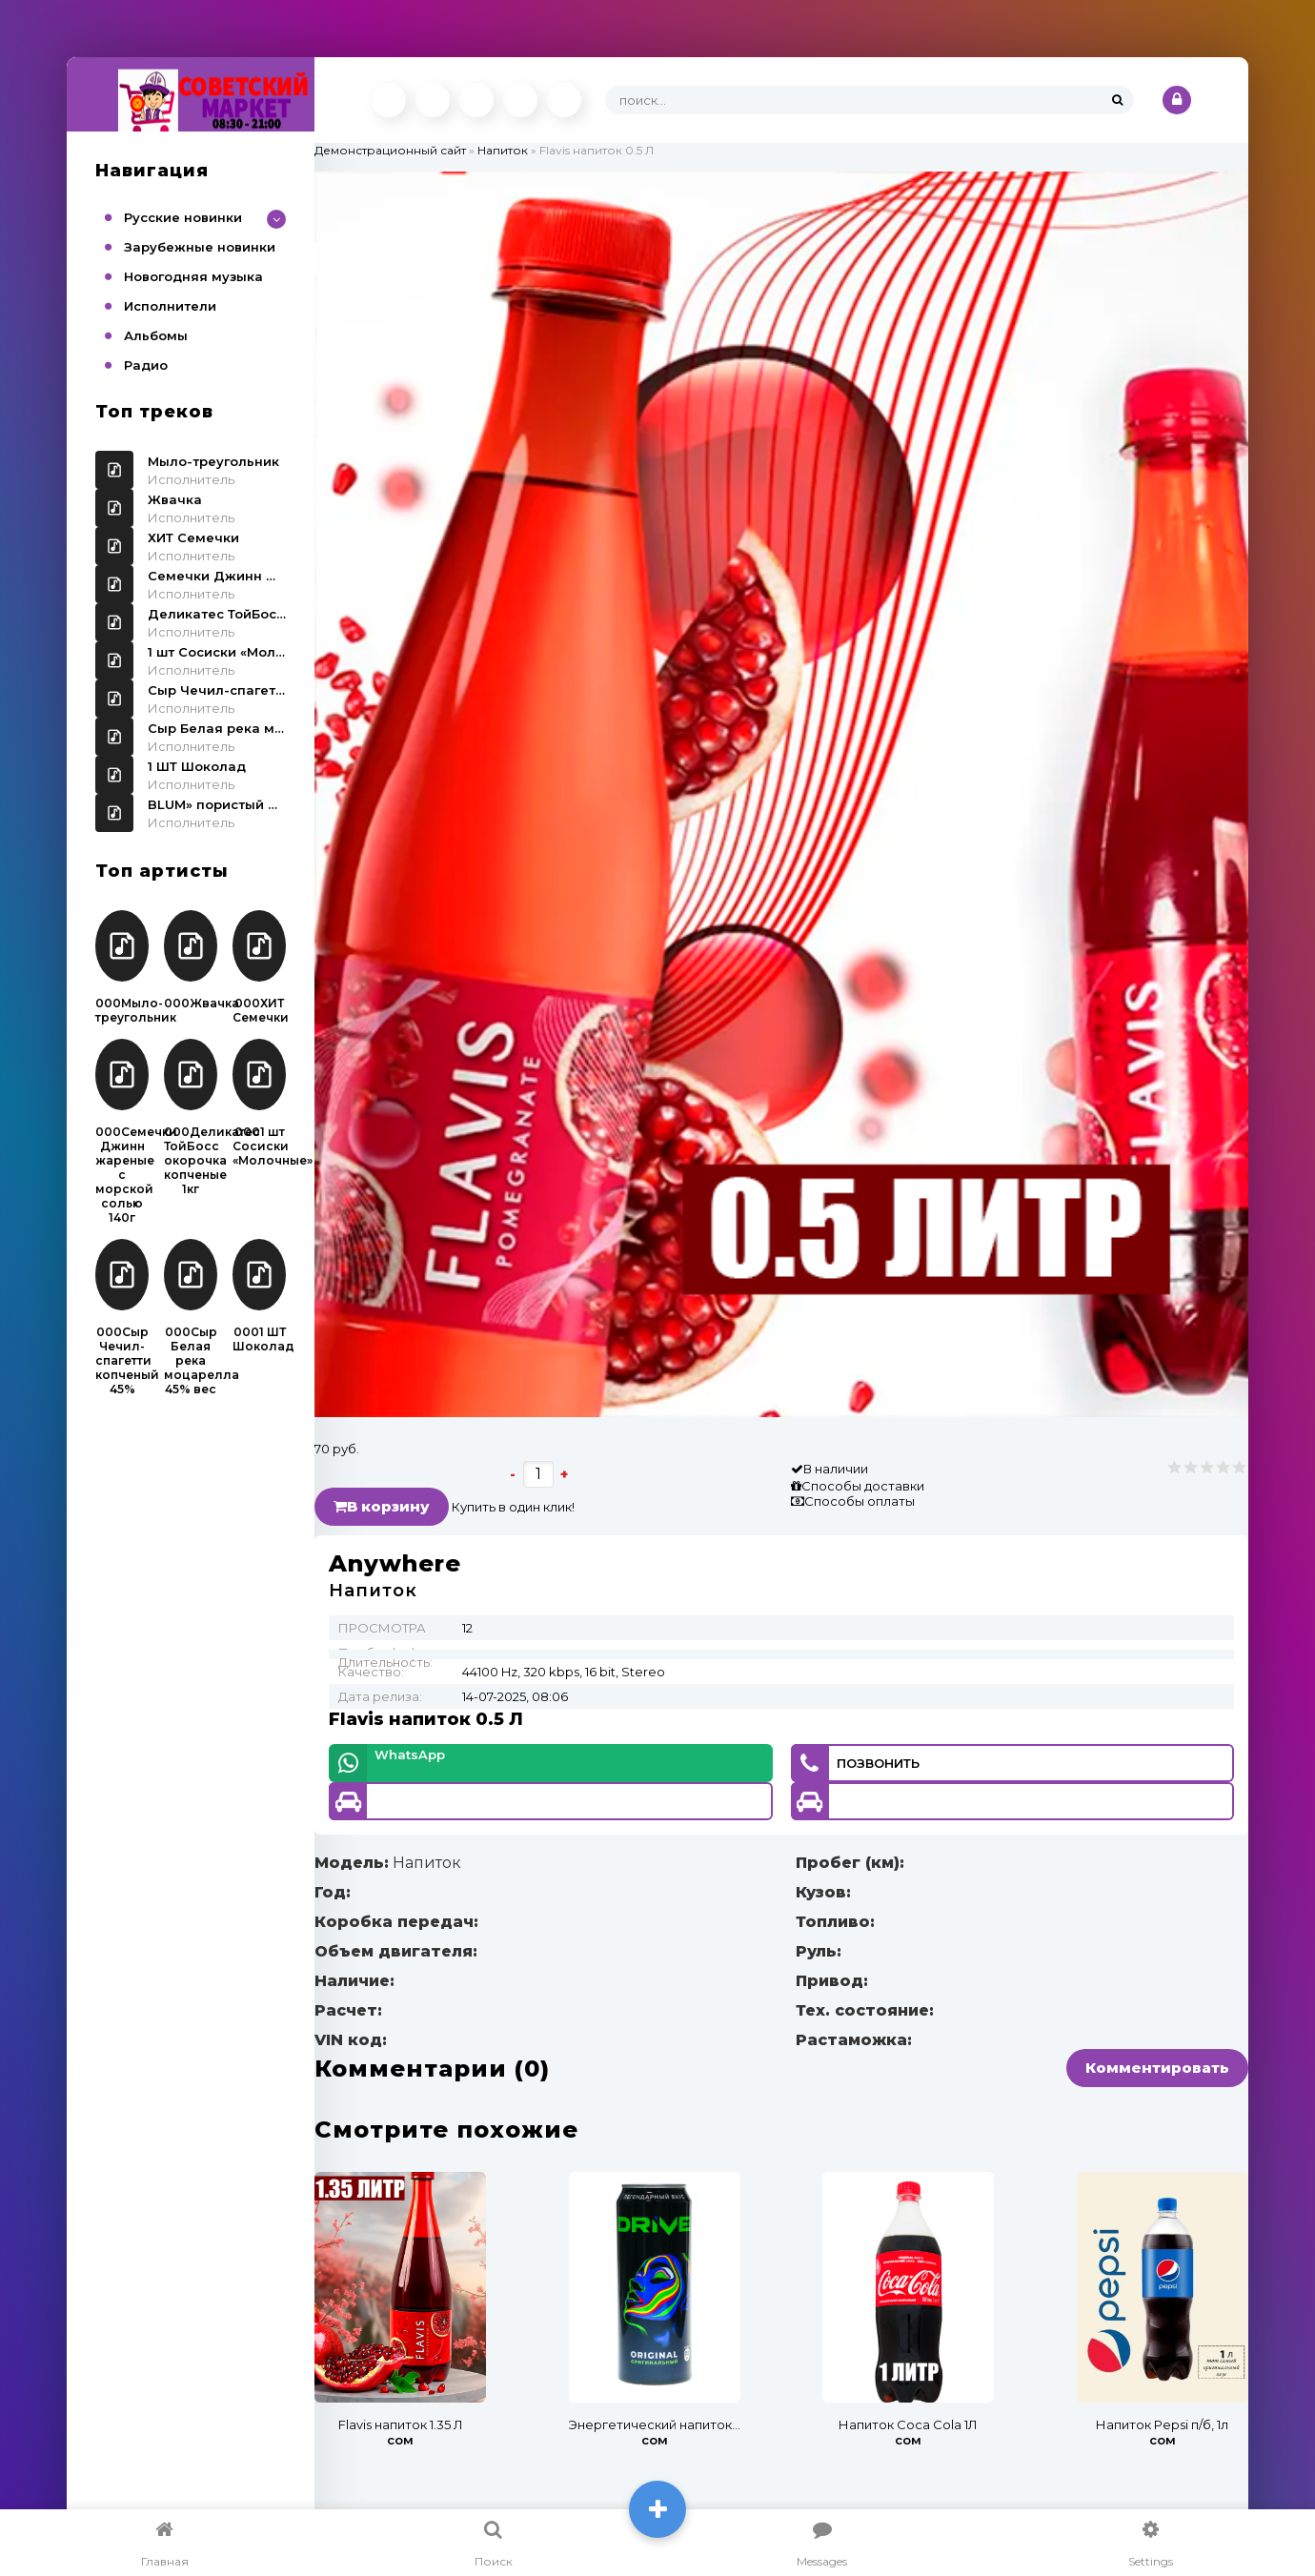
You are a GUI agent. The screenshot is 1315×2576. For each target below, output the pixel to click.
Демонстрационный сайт (390, 150)
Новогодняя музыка (193, 276)
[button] (1231, 188)
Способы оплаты (859, 1501)
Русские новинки (183, 217)
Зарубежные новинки (199, 246)
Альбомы (156, 335)
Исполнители (170, 306)
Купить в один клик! (513, 1506)
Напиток (502, 150)
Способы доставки (862, 1485)
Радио (146, 365)
